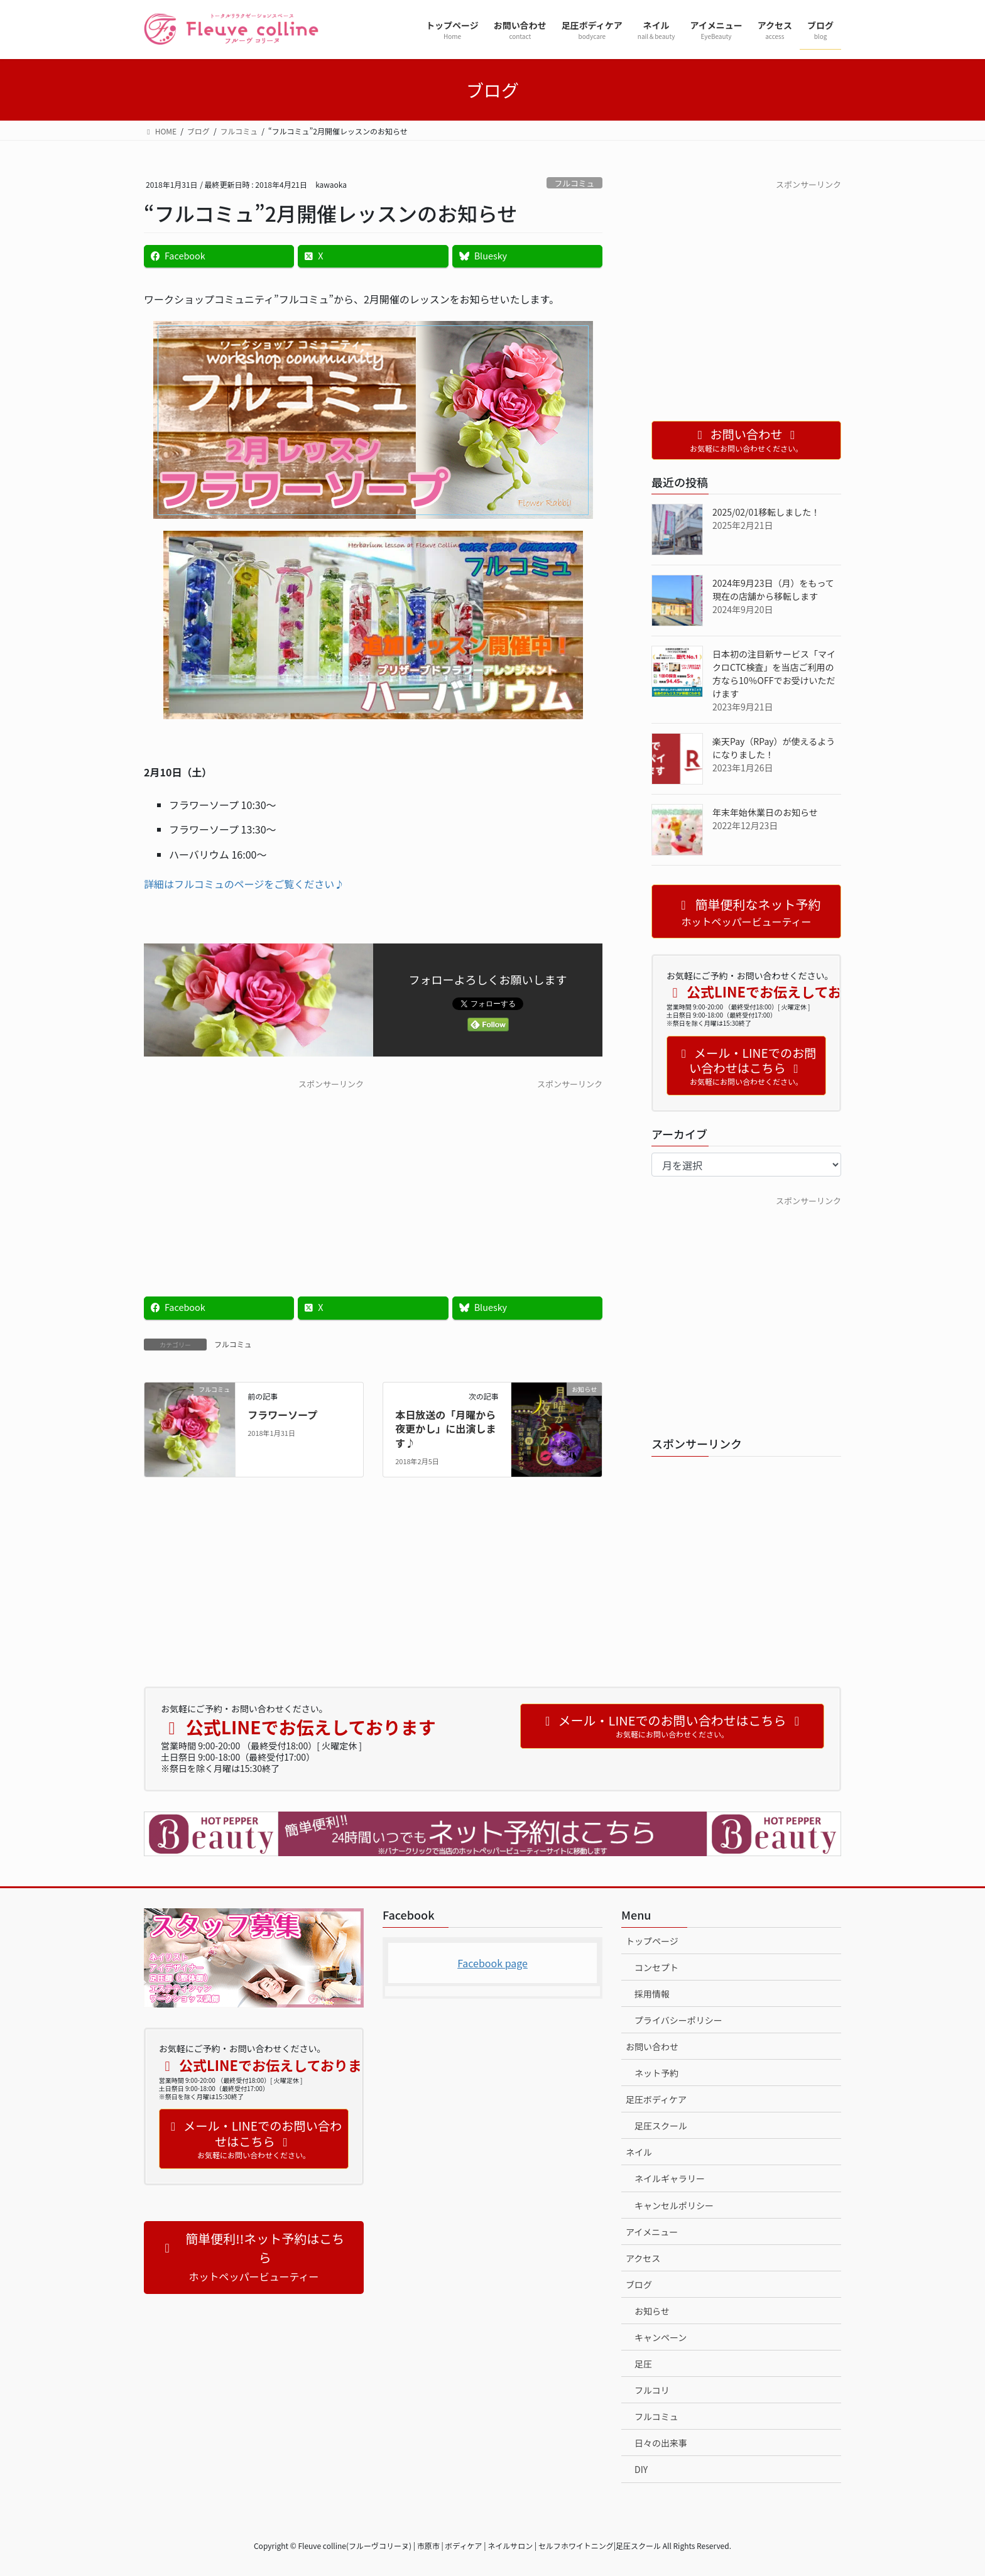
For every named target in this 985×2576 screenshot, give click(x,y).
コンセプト (656, 1967)
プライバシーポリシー (678, 2020)
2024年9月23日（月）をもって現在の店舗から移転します (773, 589)
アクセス (643, 2258)
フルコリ (652, 2390)
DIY (641, 2469)
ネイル (639, 2152)
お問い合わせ (652, 2046)
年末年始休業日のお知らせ (765, 812)
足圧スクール (660, 2125)
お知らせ (652, 2311)
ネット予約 (656, 2073)
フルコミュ (574, 183)
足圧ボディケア (656, 2099)
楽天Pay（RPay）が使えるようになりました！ (773, 748)
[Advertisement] (254, 1178)
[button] (254, 2257)
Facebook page (492, 1962)
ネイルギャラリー (669, 2178)
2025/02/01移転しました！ (766, 512)
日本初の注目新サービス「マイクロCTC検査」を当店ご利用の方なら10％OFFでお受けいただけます (773, 674)
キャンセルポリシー (674, 2205)
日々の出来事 (660, 2443)
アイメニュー (652, 2231)
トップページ (652, 1941)
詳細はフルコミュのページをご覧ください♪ (244, 883)
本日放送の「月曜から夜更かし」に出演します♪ (445, 1428)
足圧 (643, 2363)
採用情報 (652, 1993)
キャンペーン (660, 2337)
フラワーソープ (282, 1414)
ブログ (639, 2284)
